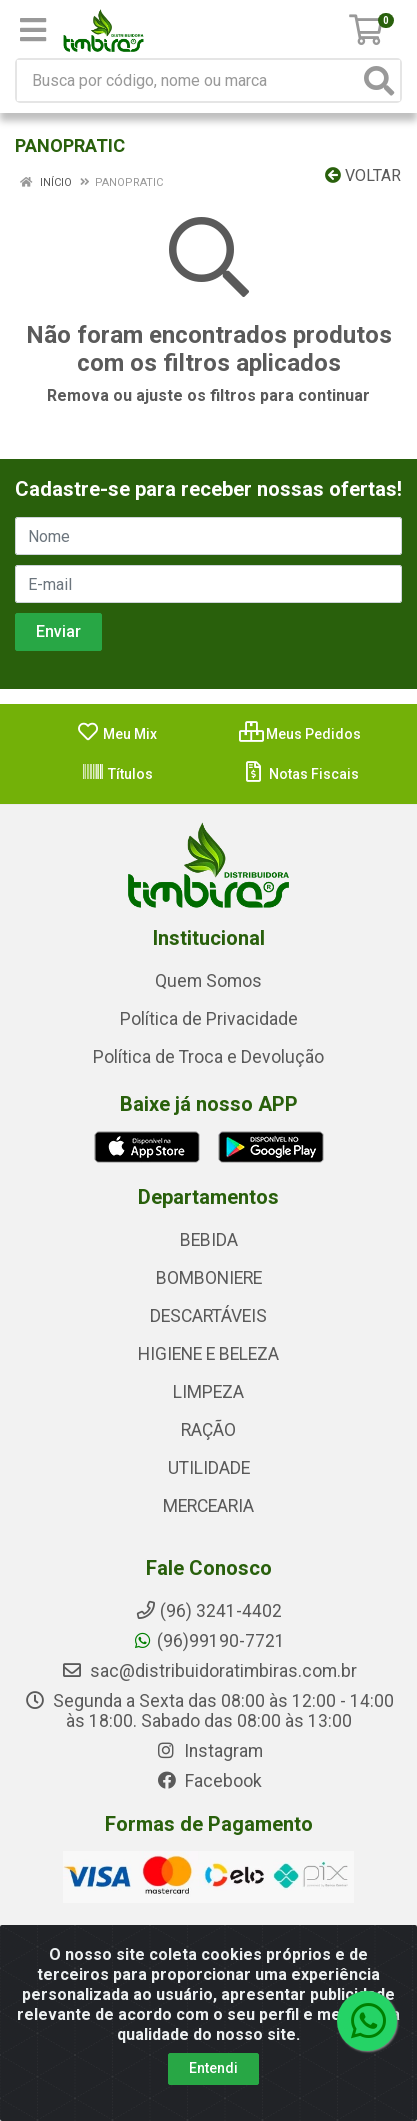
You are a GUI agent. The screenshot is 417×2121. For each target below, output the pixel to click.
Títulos (117, 774)
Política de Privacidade (209, 1019)
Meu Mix (116, 734)
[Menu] (33, 30)
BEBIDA (209, 1240)
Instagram (209, 1751)
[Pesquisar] (379, 80)
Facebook (209, 1781)
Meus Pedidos (300, 734)
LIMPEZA (208, 1392)
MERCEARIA (208, 1506)
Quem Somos (208, 981)
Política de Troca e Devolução (208, 1057)
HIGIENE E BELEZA (208, 1354)
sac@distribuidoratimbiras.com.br (209, 1671)
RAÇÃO (208, 1430)
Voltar (363, 175)
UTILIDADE (209, 1468)
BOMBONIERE (209, 1278)
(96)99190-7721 (208, 1641)
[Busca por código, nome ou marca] (188, 80)
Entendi (213, 2068)
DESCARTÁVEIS (208, 1316)
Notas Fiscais (300, 774)
